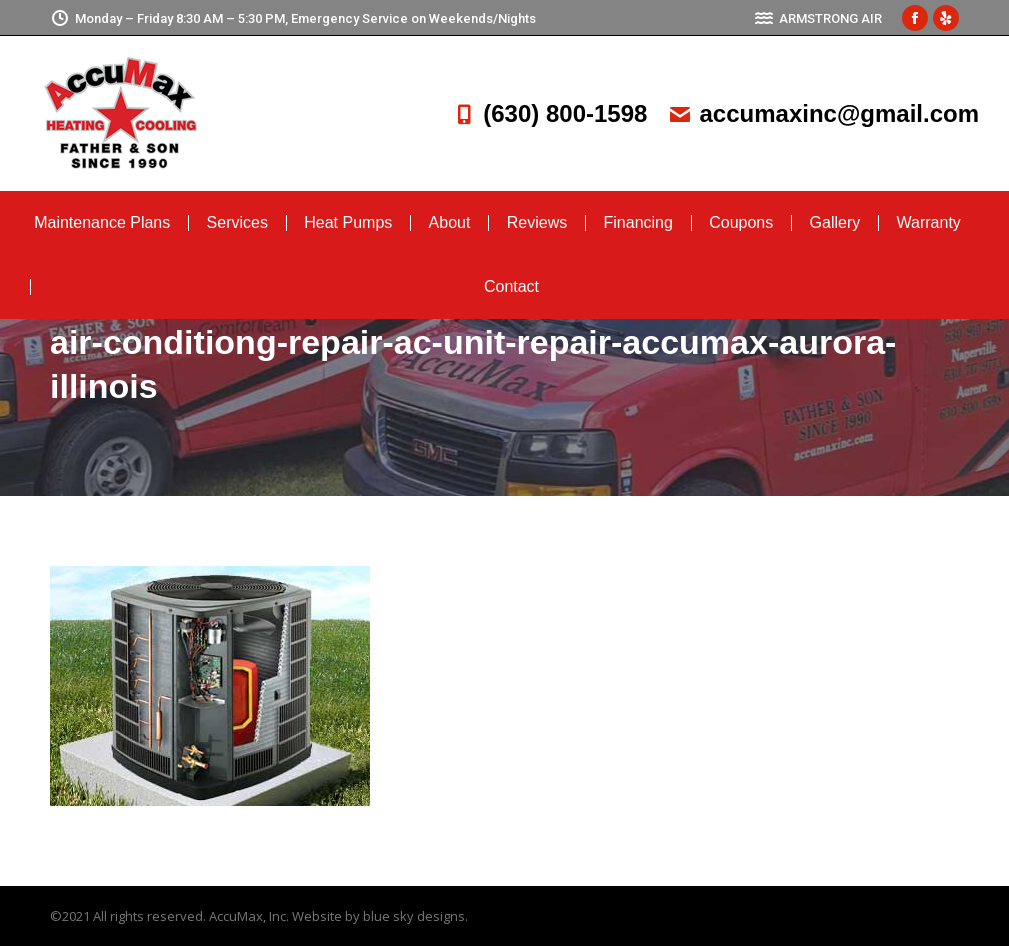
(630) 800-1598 (549, 113)
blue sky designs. (415, 916)
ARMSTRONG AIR (818, 18)
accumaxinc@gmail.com (823, 113)
